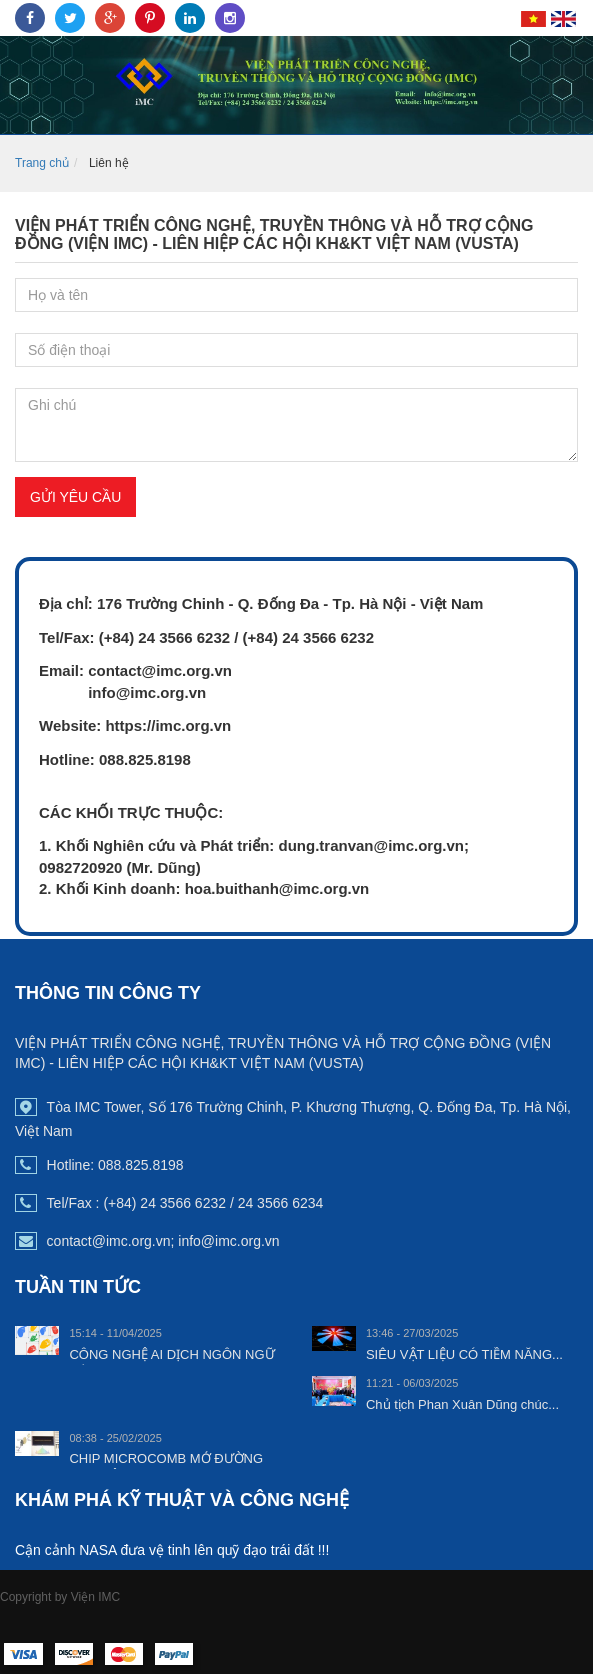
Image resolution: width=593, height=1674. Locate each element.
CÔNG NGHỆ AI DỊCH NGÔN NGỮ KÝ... (171, 1363)
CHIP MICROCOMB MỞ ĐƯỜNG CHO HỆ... (166, 1467)
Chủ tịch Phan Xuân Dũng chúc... (462, 1404)
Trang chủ (42, 163)
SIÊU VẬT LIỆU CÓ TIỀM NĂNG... (464, 1354)
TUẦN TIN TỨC (78, 1287)
